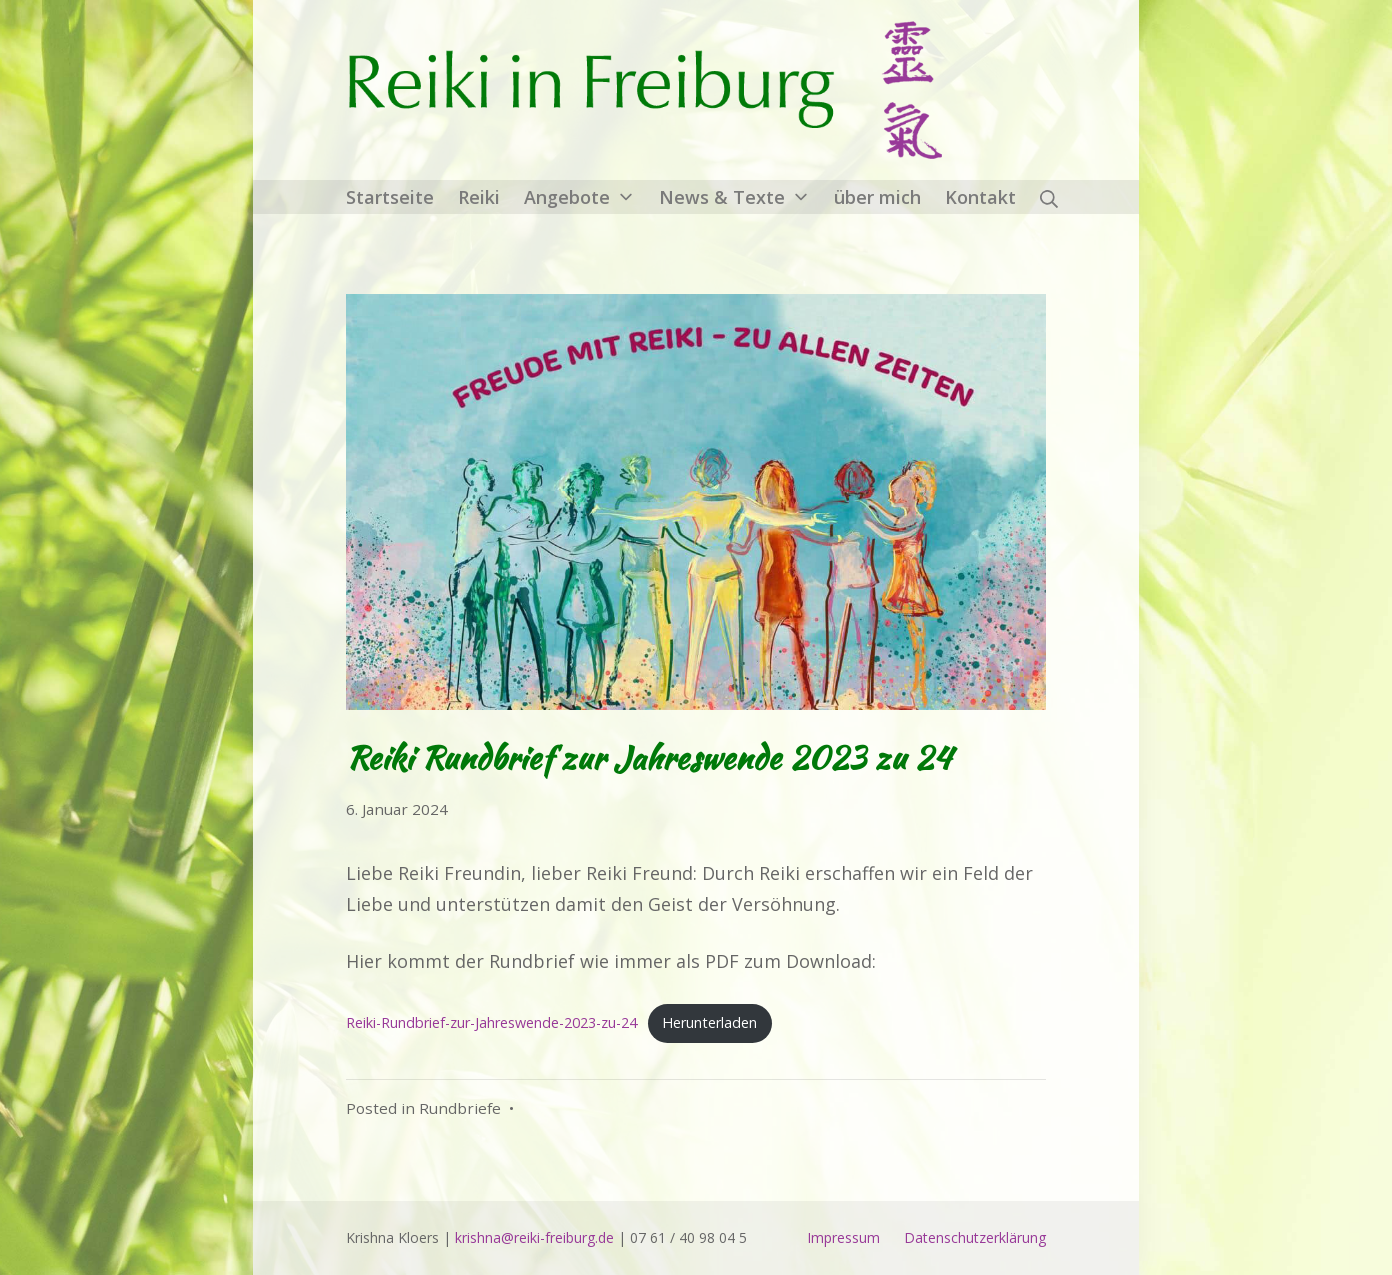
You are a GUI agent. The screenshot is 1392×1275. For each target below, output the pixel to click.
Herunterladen (709, 1022)
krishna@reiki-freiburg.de (534, 1237)
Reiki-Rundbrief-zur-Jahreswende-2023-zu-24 (491, 1022)
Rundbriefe (460, 1108)
